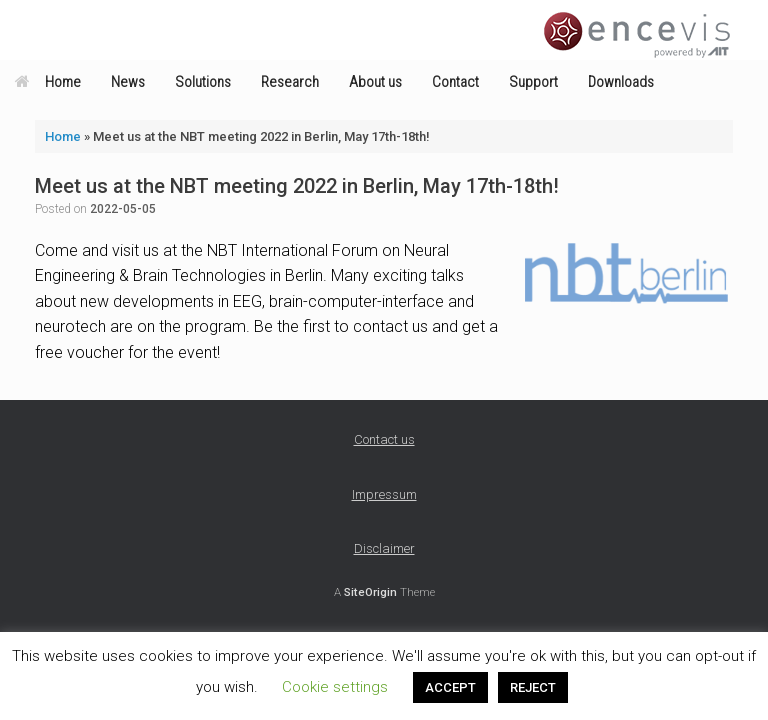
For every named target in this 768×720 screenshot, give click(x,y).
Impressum (384, 494)
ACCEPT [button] (450, 687)
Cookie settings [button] (335, 687)
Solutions (203, 82)
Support (533, 82)
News (128, 82)
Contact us (384, 439)
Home (48, 82)
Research (290, 82)
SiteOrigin (370, 592)
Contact (455, 82)
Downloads (621, 82)
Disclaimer (384, 548)
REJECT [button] (533, 687)
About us (375, 82)
